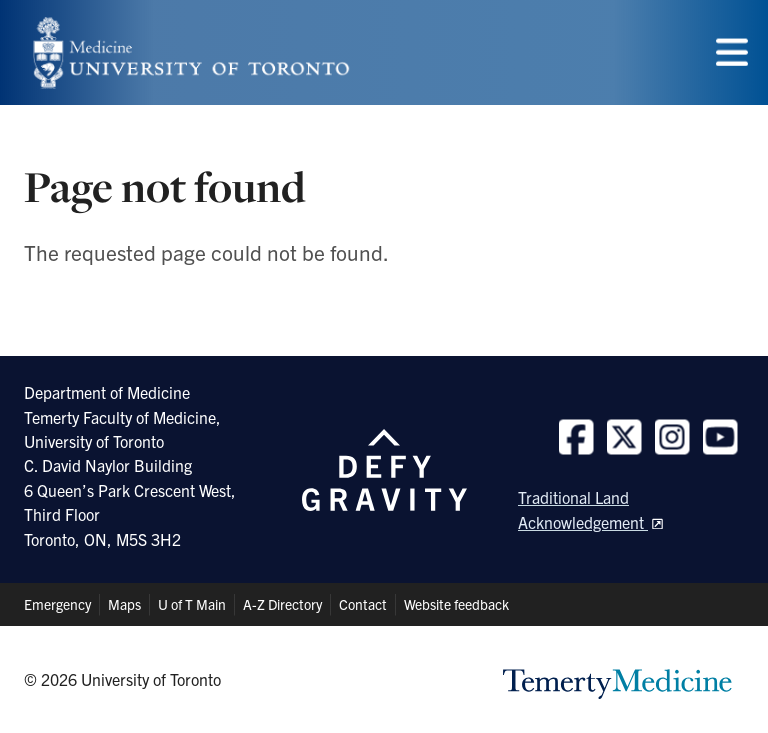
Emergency (57, 604)
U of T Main (192, 604)
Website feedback (456, 604)
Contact (363, 604)
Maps (124, 604)
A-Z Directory (282, 604)
